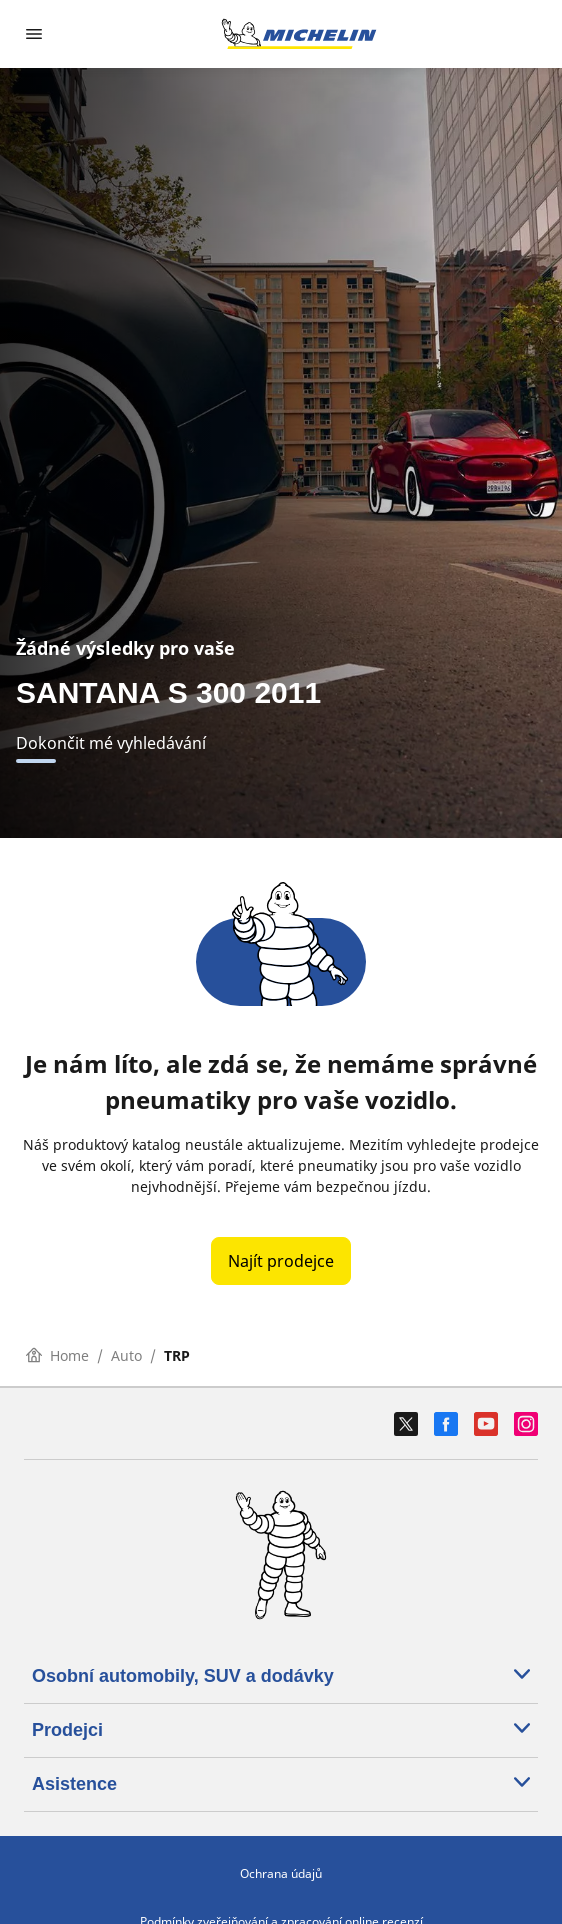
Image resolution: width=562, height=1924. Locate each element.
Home (57, 1355)
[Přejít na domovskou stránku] (299, 34)
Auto (126, 1355)
